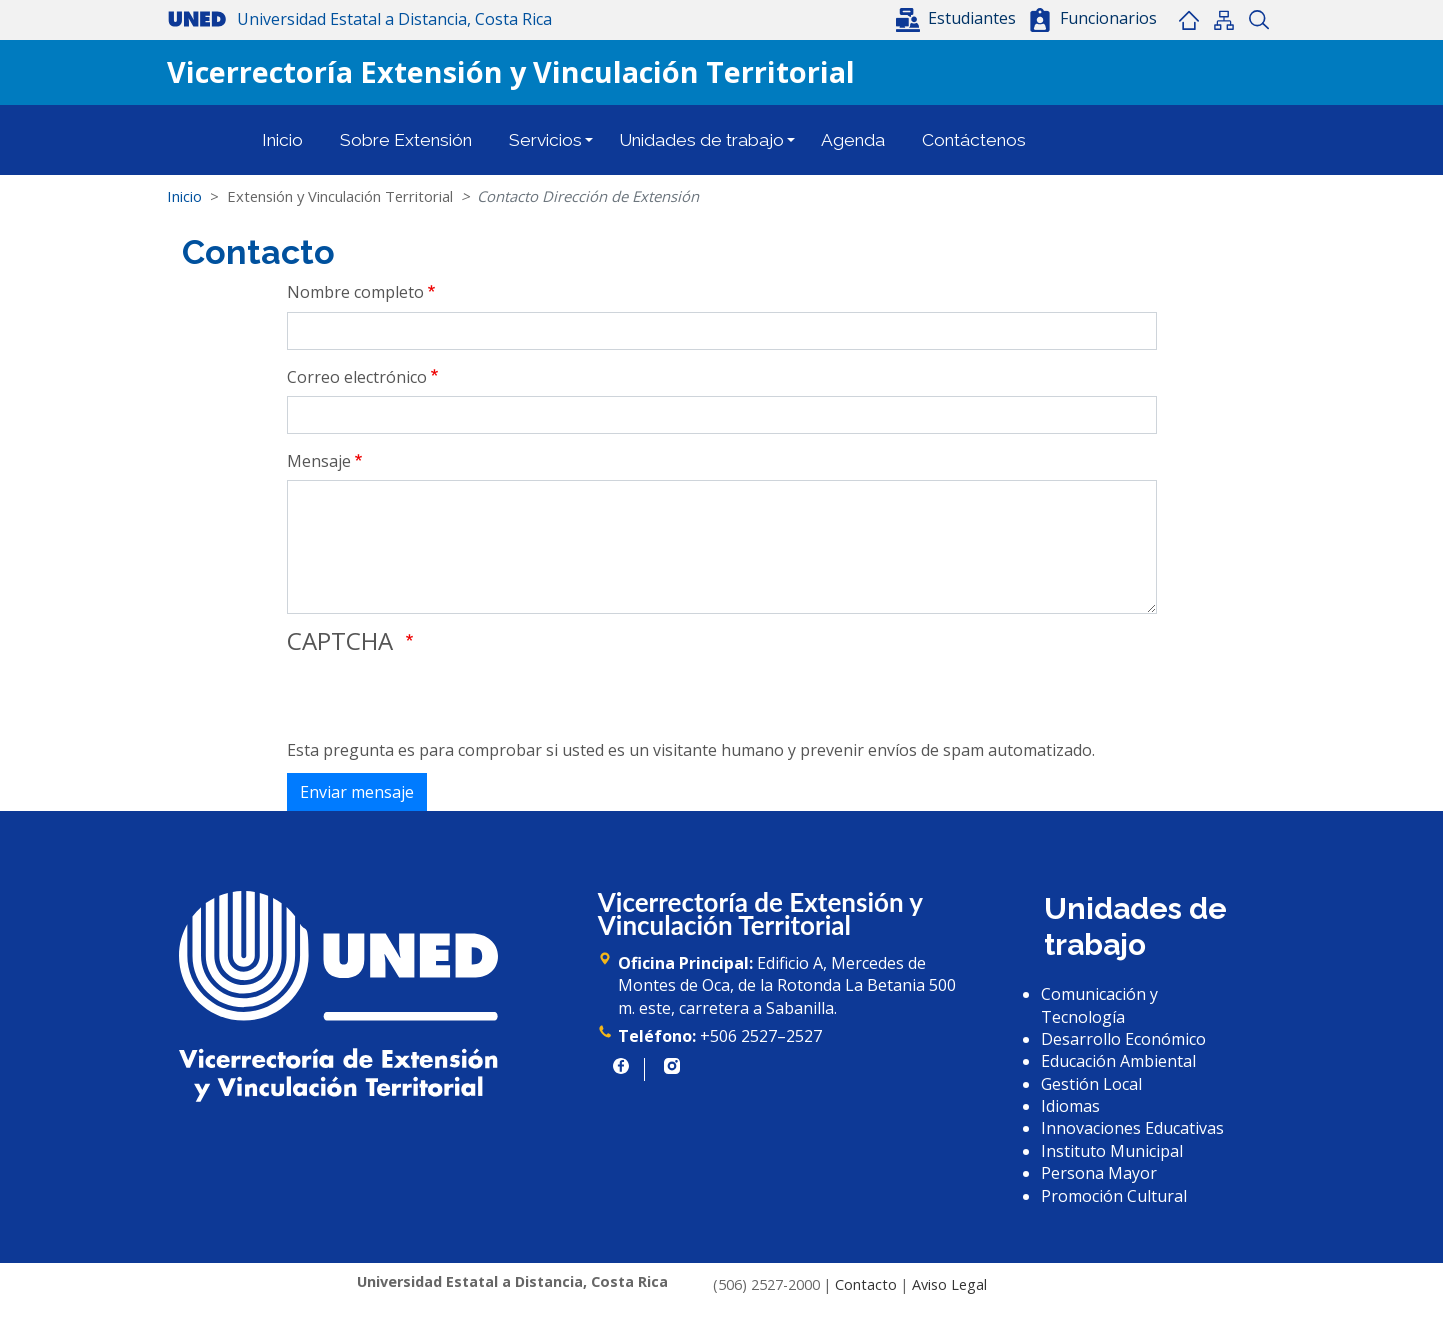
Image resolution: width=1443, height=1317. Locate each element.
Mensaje (319, 461)
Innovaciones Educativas (1132, 1128)
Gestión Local (1091, 1084)
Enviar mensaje (357, 792)
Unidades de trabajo (701, 140)
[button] (958, 18)
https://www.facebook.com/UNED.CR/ (621, 1066)
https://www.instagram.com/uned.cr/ (672, 1066)
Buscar (1259, 20)
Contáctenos (974, 140)
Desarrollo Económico (1123, 1039)
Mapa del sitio (1224, 20)
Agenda (853, 140)
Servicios (545, 140)
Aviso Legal (949, 1284)
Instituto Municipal (1112, 1151)
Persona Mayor (1099, 1173)
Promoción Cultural (1114, 1196)
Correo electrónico (357, 377)
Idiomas (1070, 1106)
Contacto (866, 1284)
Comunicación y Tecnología (1099, 1005)
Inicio (1189, 20)
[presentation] (439, 700)
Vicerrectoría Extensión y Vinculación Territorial (511, 71)
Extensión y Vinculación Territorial (340, 196)
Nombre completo (355, 292)
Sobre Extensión (406, 140)
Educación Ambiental (1118, 1061)
